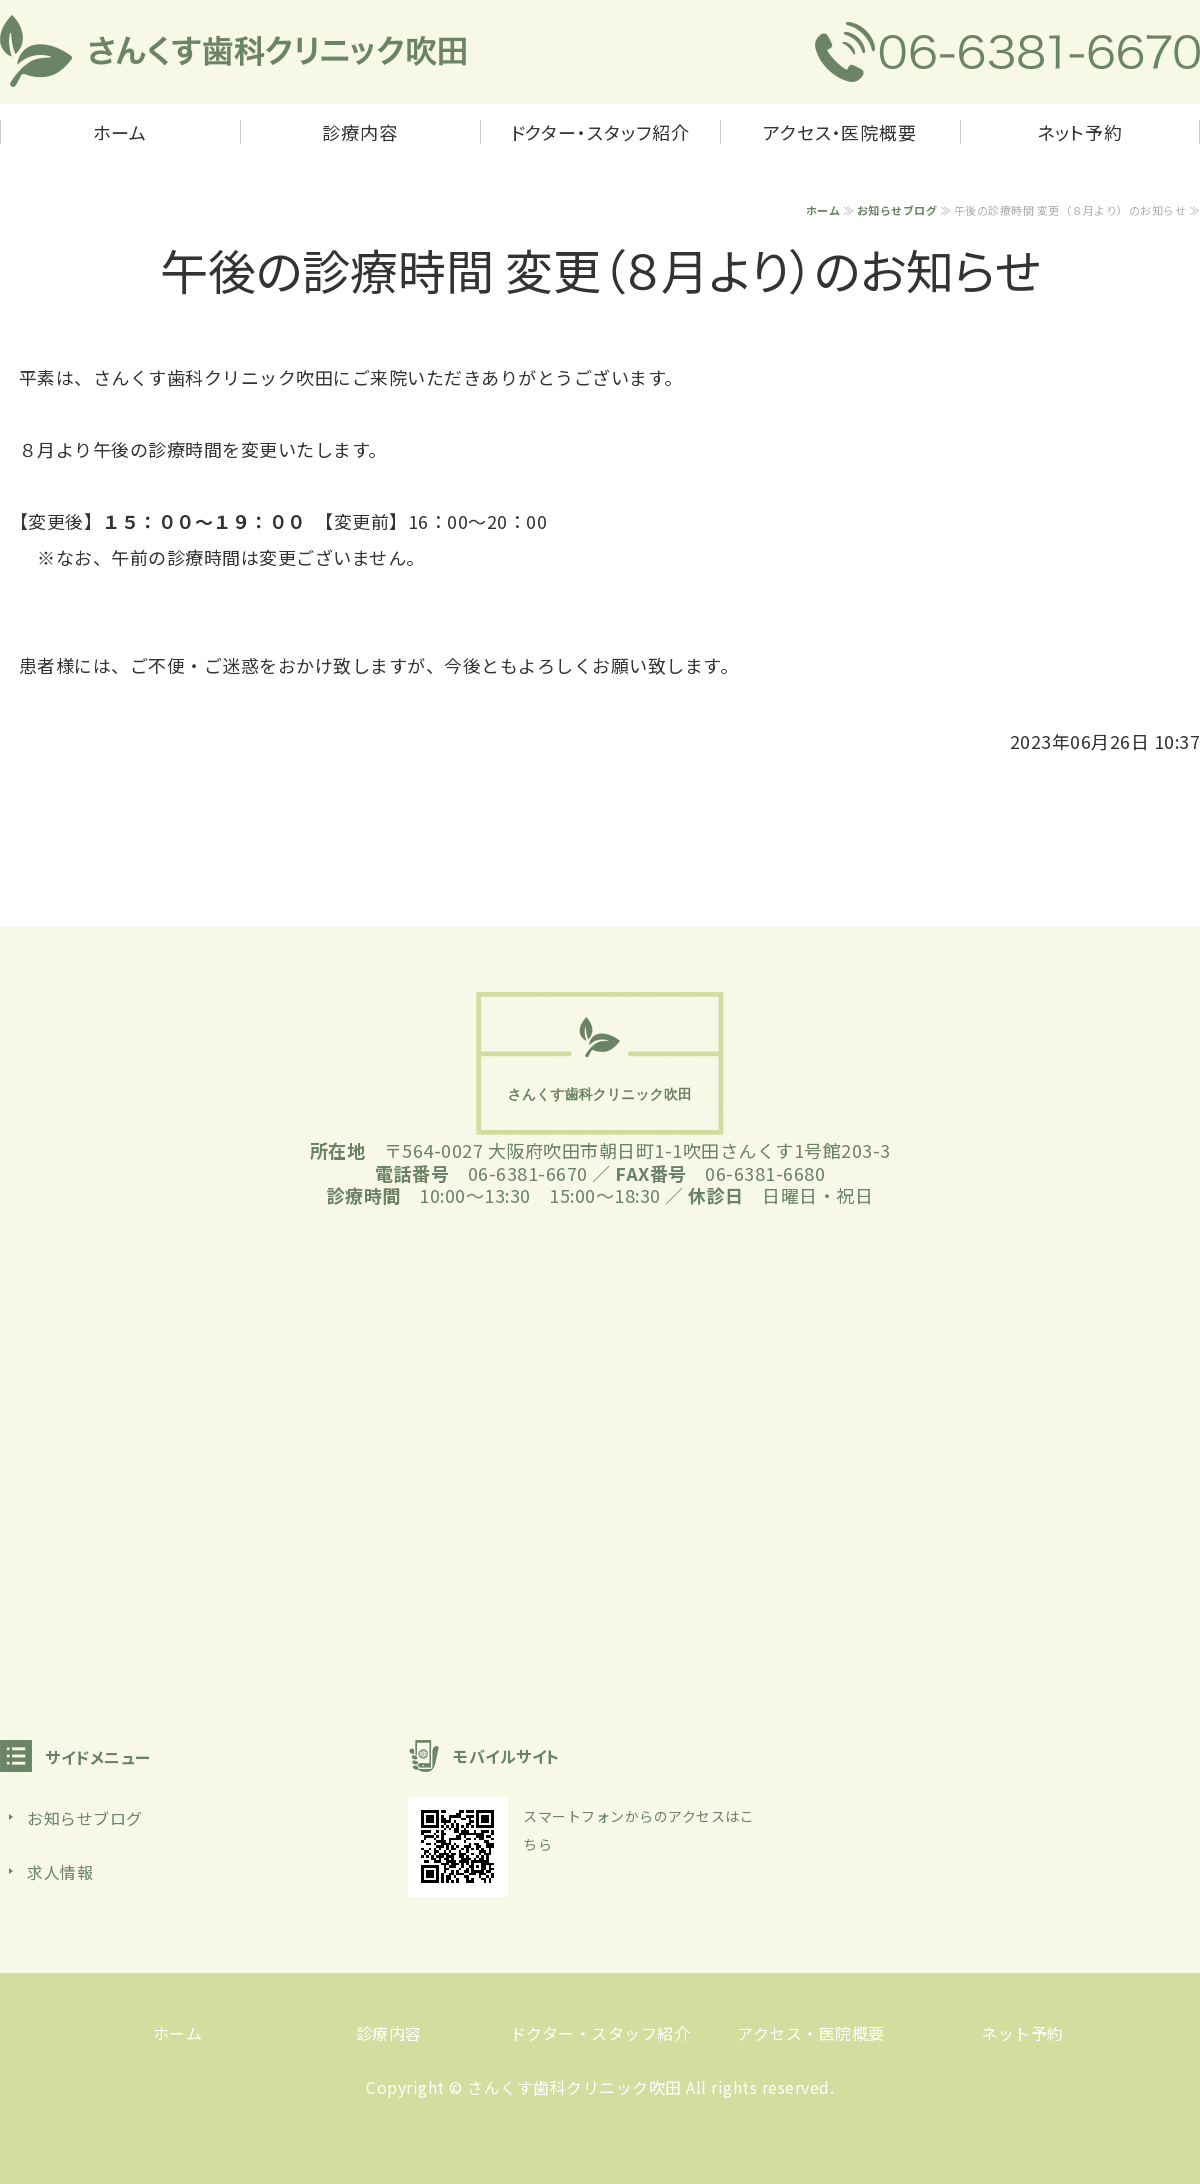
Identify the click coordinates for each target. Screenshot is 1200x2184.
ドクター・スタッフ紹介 (600, 132)
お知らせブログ (897, 210)
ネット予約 (1080, 132)
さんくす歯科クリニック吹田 (574, 2087)
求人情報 (60, 1872)
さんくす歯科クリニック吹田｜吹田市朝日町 (234, 52)
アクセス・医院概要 (840, 132)
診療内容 (360, 132)
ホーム (120, 132)
